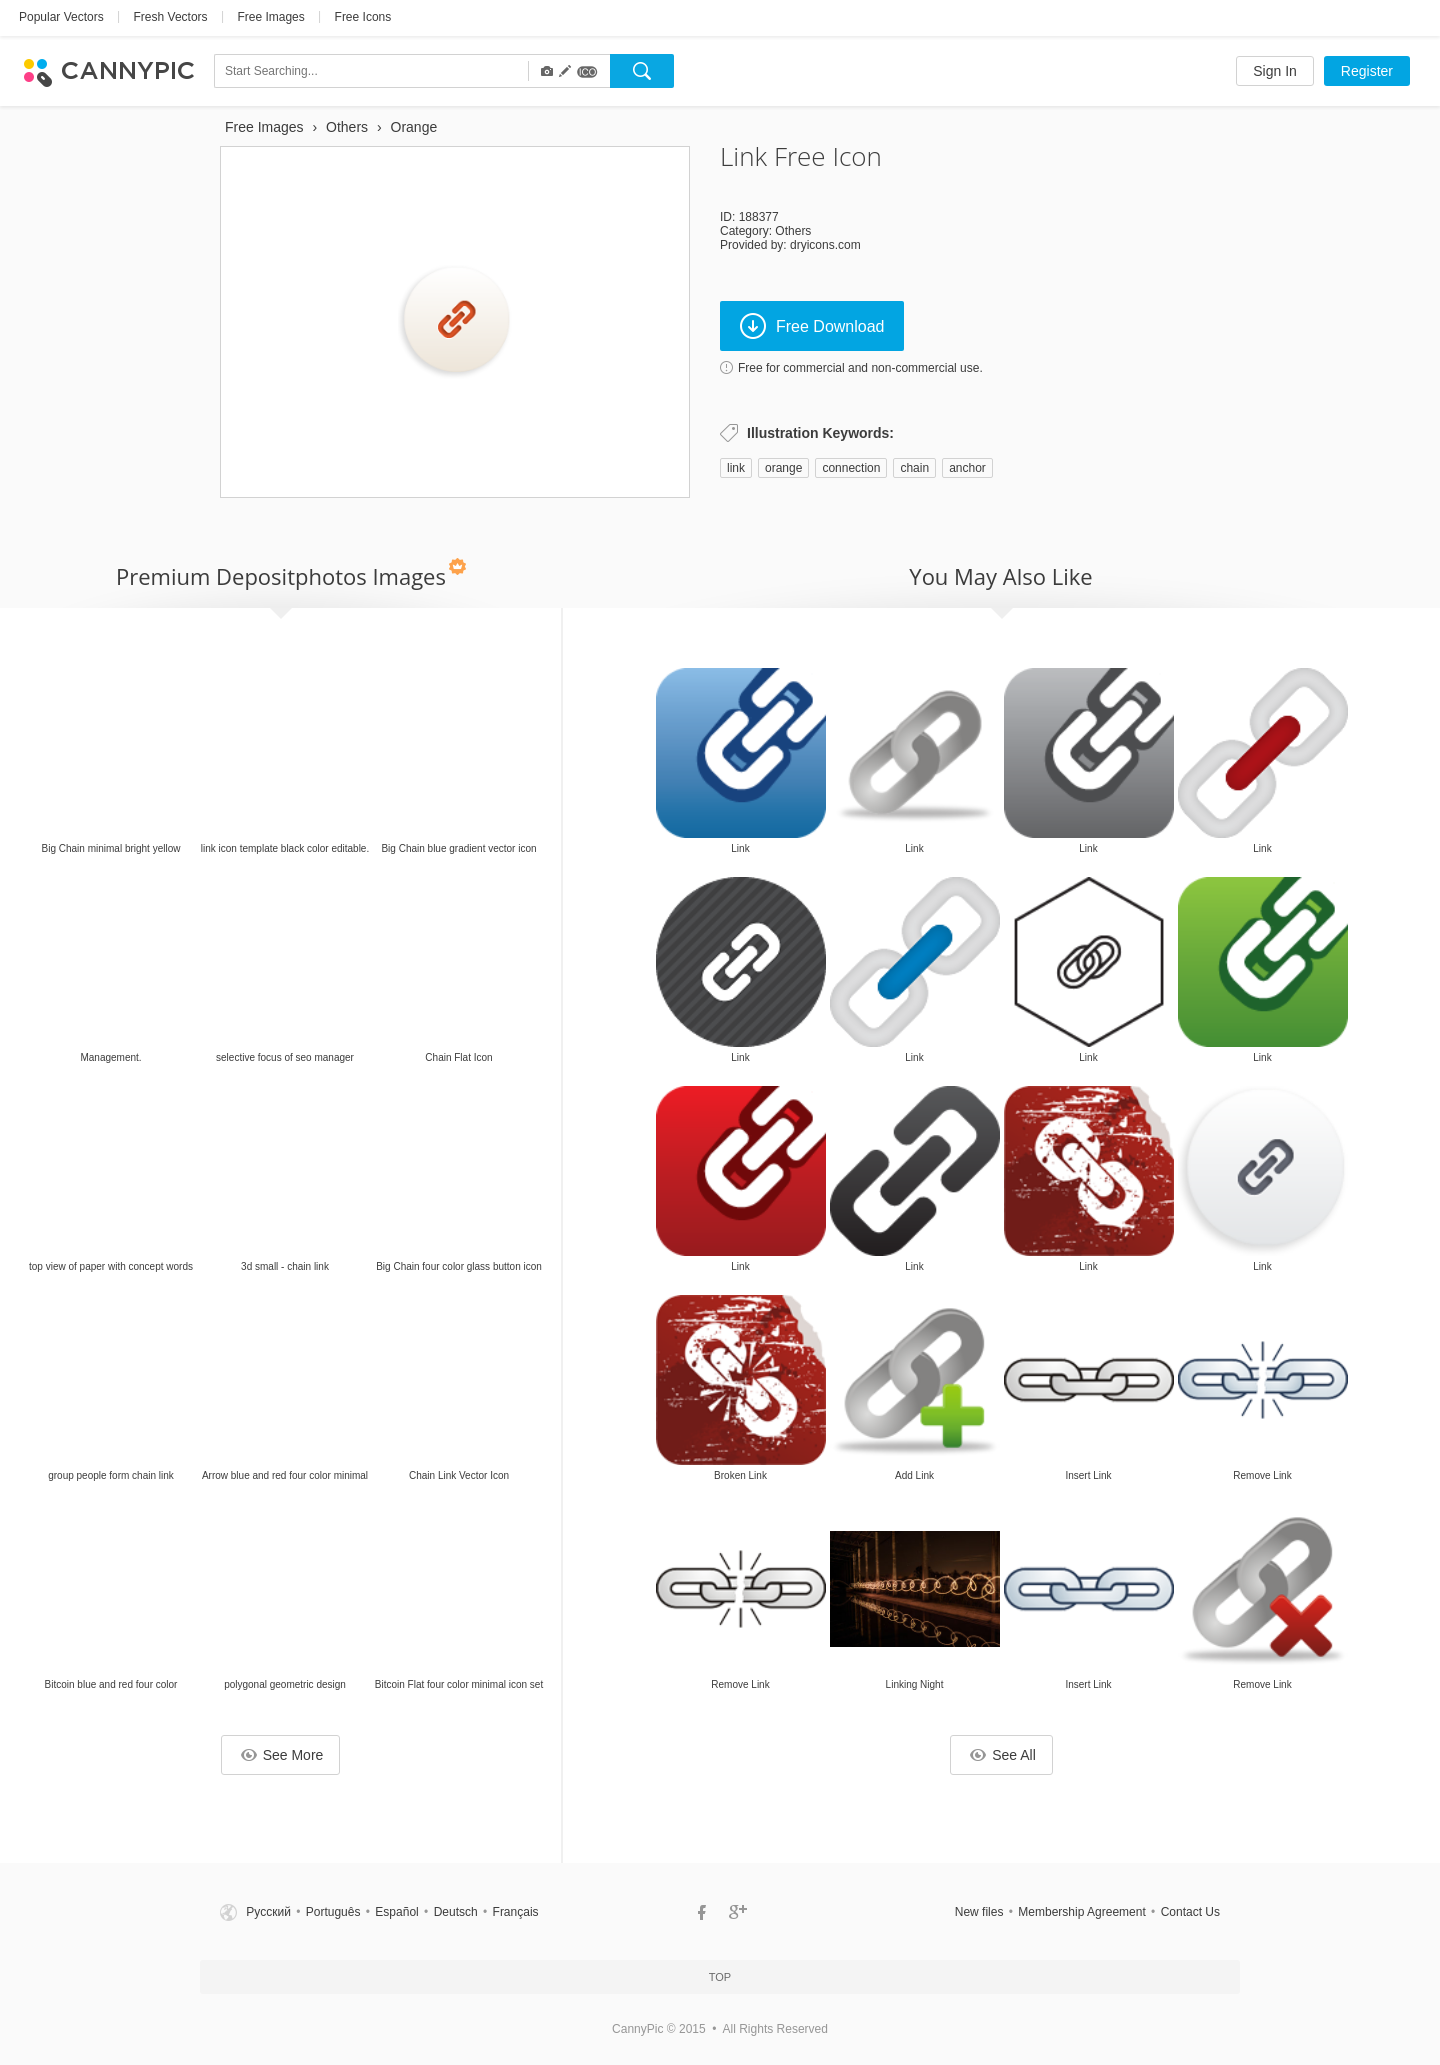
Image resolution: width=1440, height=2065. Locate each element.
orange (783, 468)
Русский (268, 1912)
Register (1367, 71)
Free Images (270, 17)
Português (333, 1912)
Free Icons (363, 17)
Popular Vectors (61, 17)
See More (282, 1755)
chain (914, 468)
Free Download (812, 326)
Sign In (1275, 71)
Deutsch (456, 1912)
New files (979, 1912)
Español (396, 1912)
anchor (967, 468)
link (736, 468)
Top (720, 1977)
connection (851, 468)
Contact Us (1190, 1912)
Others (793, 231)
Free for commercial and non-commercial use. (860, 368)
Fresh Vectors (171, 17)
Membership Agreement (1081, 1912)
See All (1003, 1755)
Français (516, 1912)
